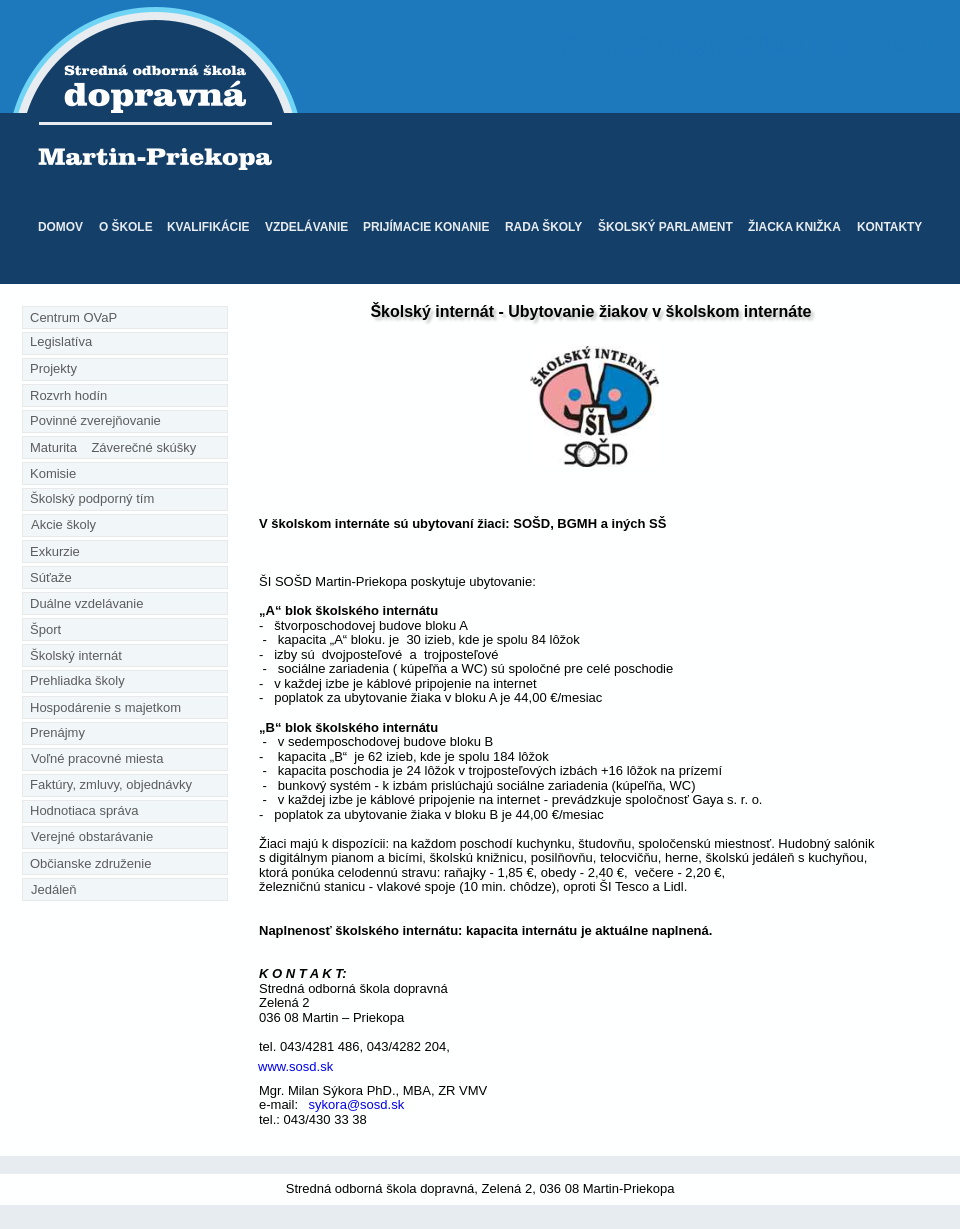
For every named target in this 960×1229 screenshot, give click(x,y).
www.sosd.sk (295, 1066)
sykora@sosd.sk (354, 1104)
